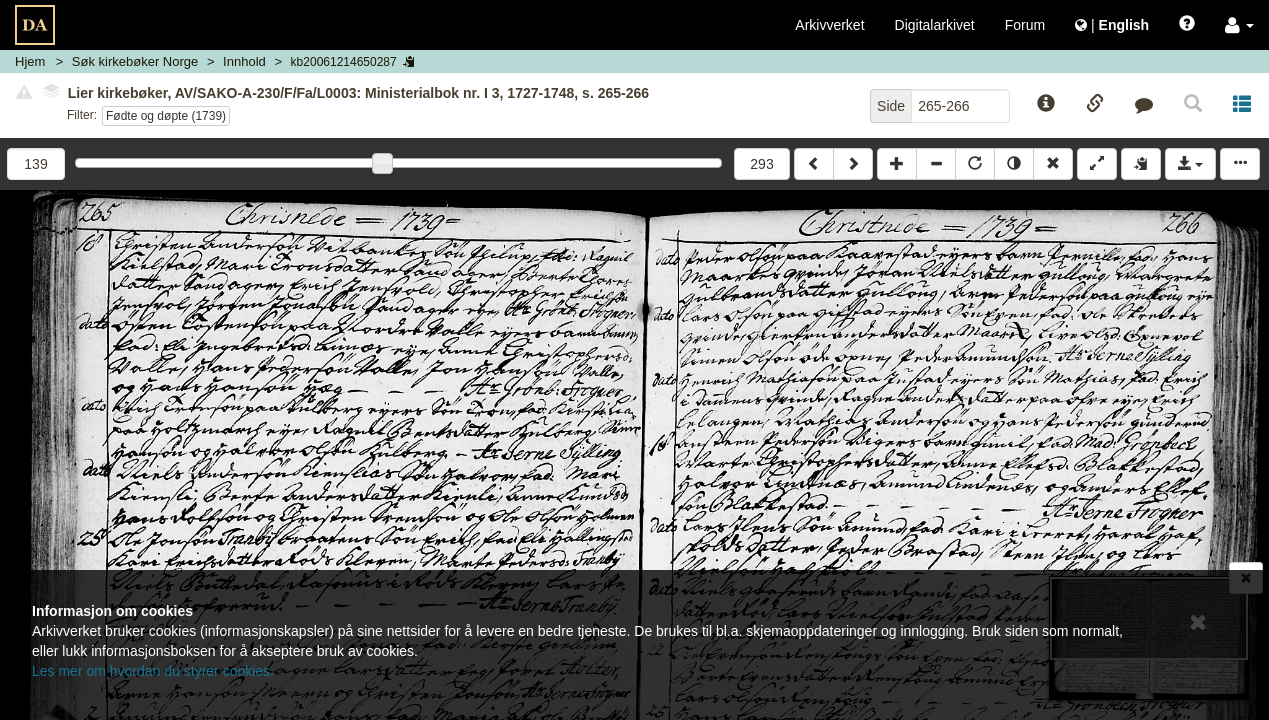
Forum (1025, 25)
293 (761, 164)
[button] (1239, 25)
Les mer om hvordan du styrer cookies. (153, 671)
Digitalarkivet (935, 25)
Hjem (30, 61)
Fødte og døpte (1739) (166, 116)
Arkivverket (829, 25)
